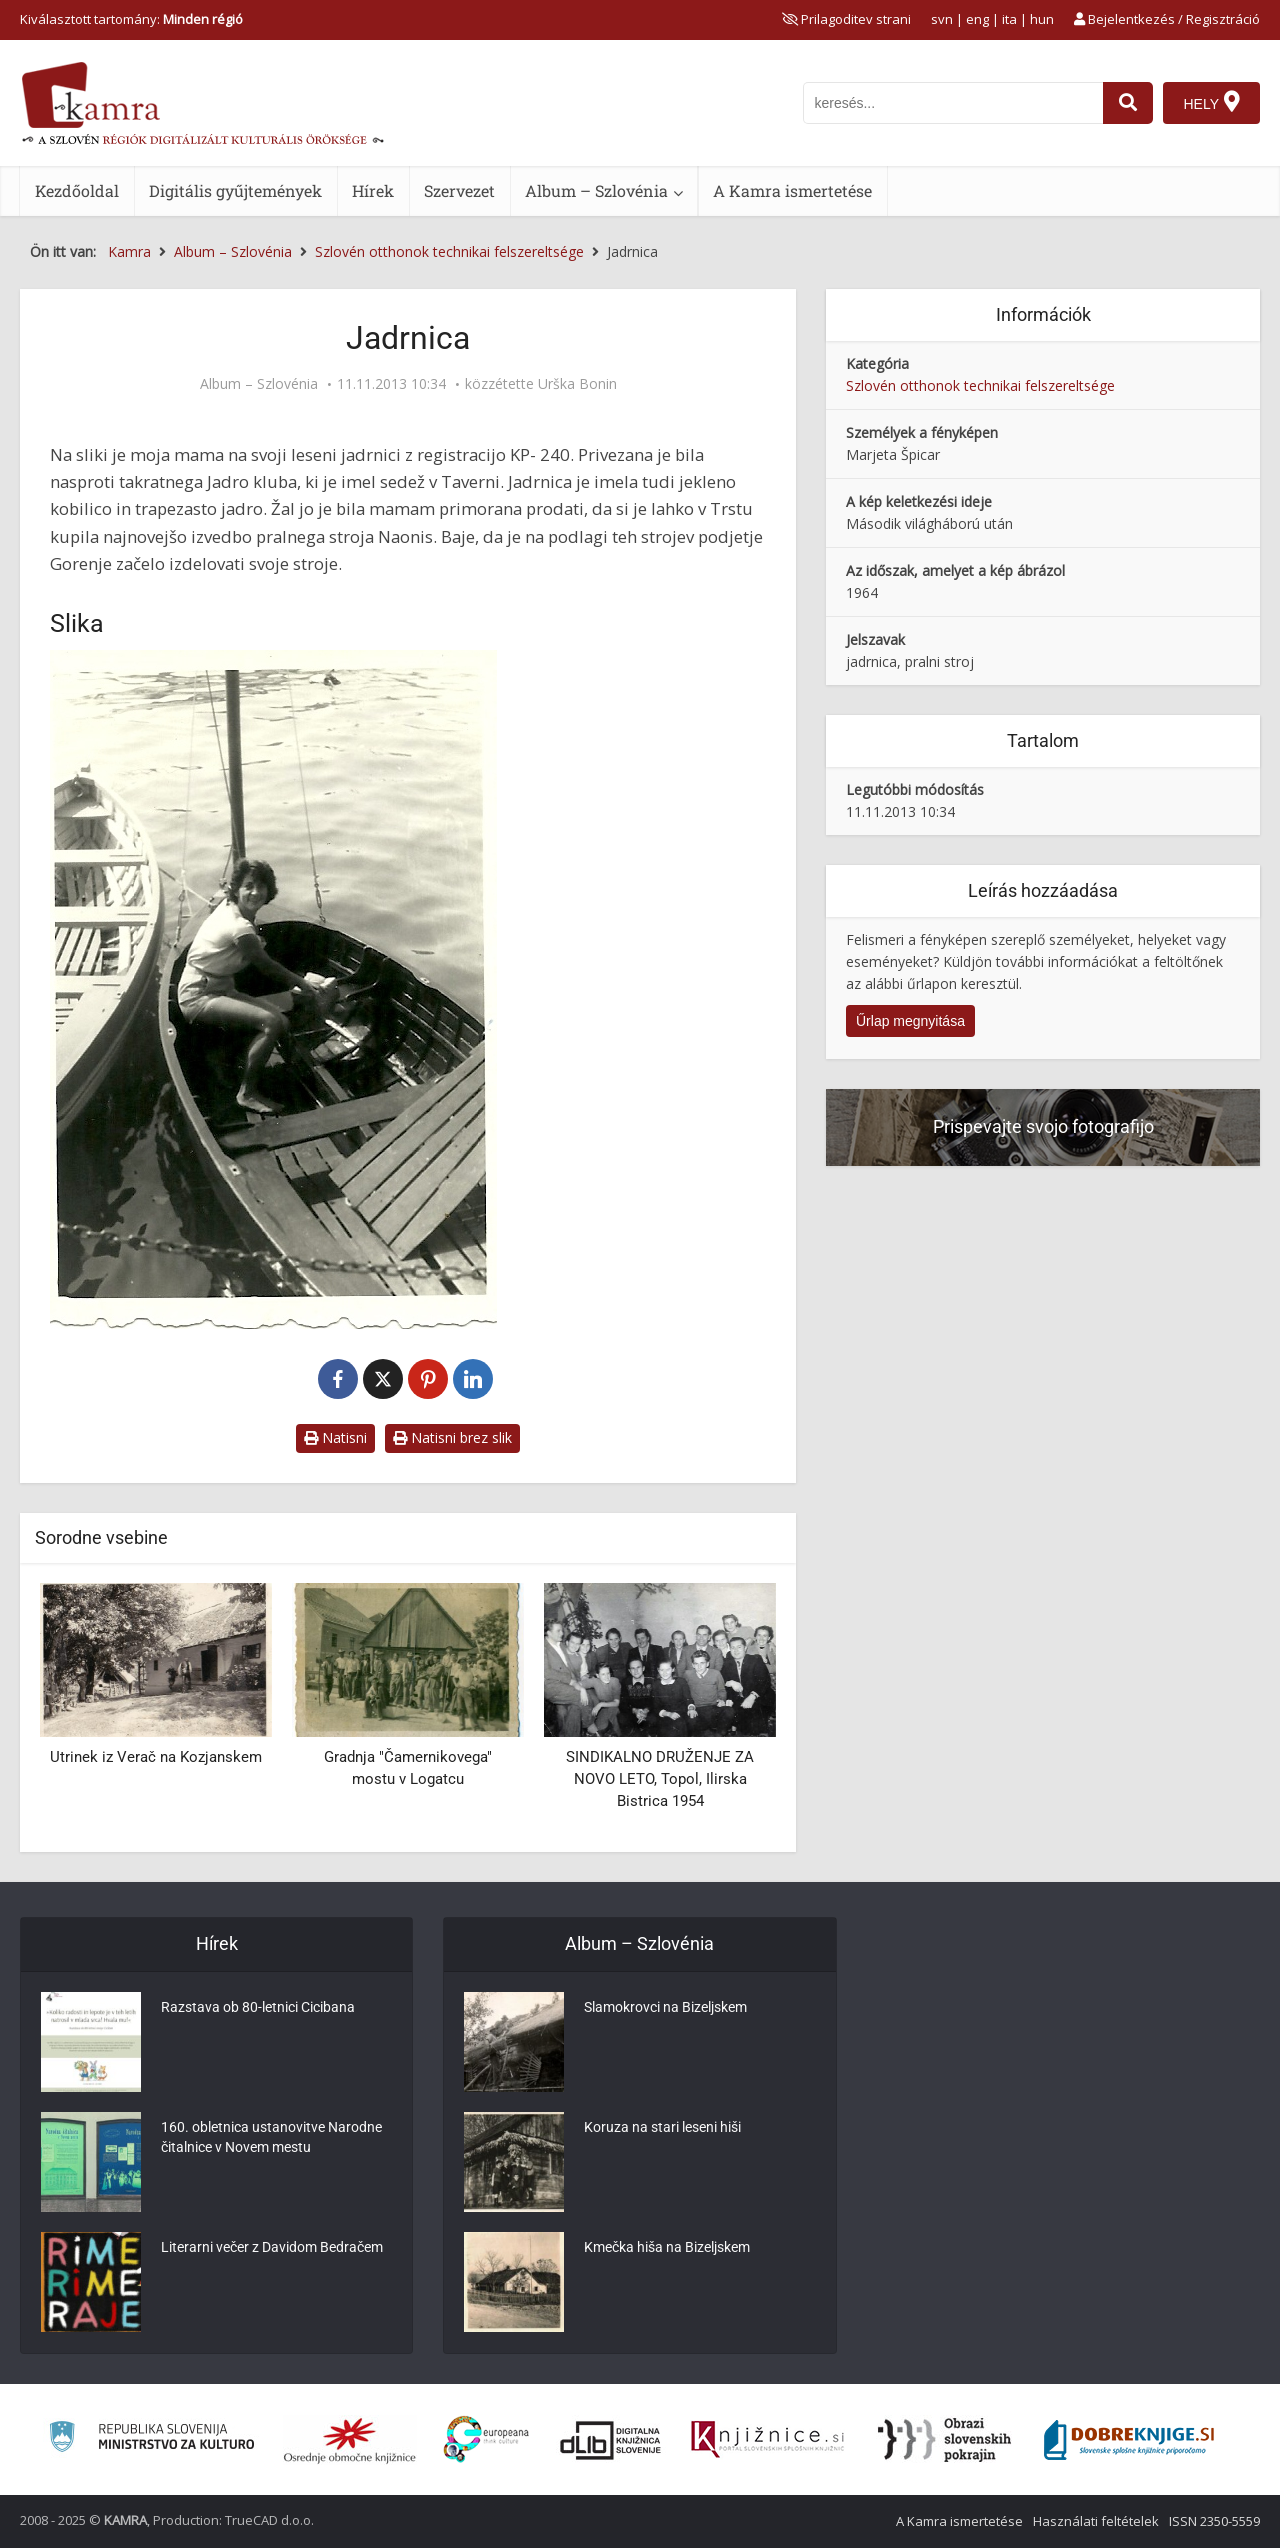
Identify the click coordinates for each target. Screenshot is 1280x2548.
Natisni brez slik (452, 1437)
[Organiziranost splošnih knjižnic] (350, 2440)
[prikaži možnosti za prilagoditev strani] (846, 19)
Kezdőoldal (77, 190)
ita (1009, 19)
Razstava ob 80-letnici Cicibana (258, 2007)
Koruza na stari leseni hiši (662, 2127)
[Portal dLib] (611, 2440)
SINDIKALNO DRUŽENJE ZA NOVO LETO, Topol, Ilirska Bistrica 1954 (660, 1778)
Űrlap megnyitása (910, 1021)
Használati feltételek (1096, 2521)
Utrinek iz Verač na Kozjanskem (156, 1757)
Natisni (335, 1437)
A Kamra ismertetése (792, 190)
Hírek (373, 190)
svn (942, 19)
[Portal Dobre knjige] (1129, 2440)
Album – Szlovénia (596, 190)
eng (977, 19)
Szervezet (459, 190)
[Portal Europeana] (486, 2439)
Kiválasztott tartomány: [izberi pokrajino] (131, 19)
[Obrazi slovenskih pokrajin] (944, 2440)
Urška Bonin (577, 384)
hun (1042, 19)
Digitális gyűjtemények (235, 190)
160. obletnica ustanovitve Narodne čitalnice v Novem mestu (271, 2137)
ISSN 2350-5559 (1214, 2521)
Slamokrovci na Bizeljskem (665, 2007)
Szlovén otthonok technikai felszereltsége (980, 385)
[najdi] (1128, 103)
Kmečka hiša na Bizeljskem (667, 2247)
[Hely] (1211, 103)
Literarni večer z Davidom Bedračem (272, 2247)
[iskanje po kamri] (953, 103)
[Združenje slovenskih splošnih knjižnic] (767, 2440)
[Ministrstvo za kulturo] (151, 2439)
